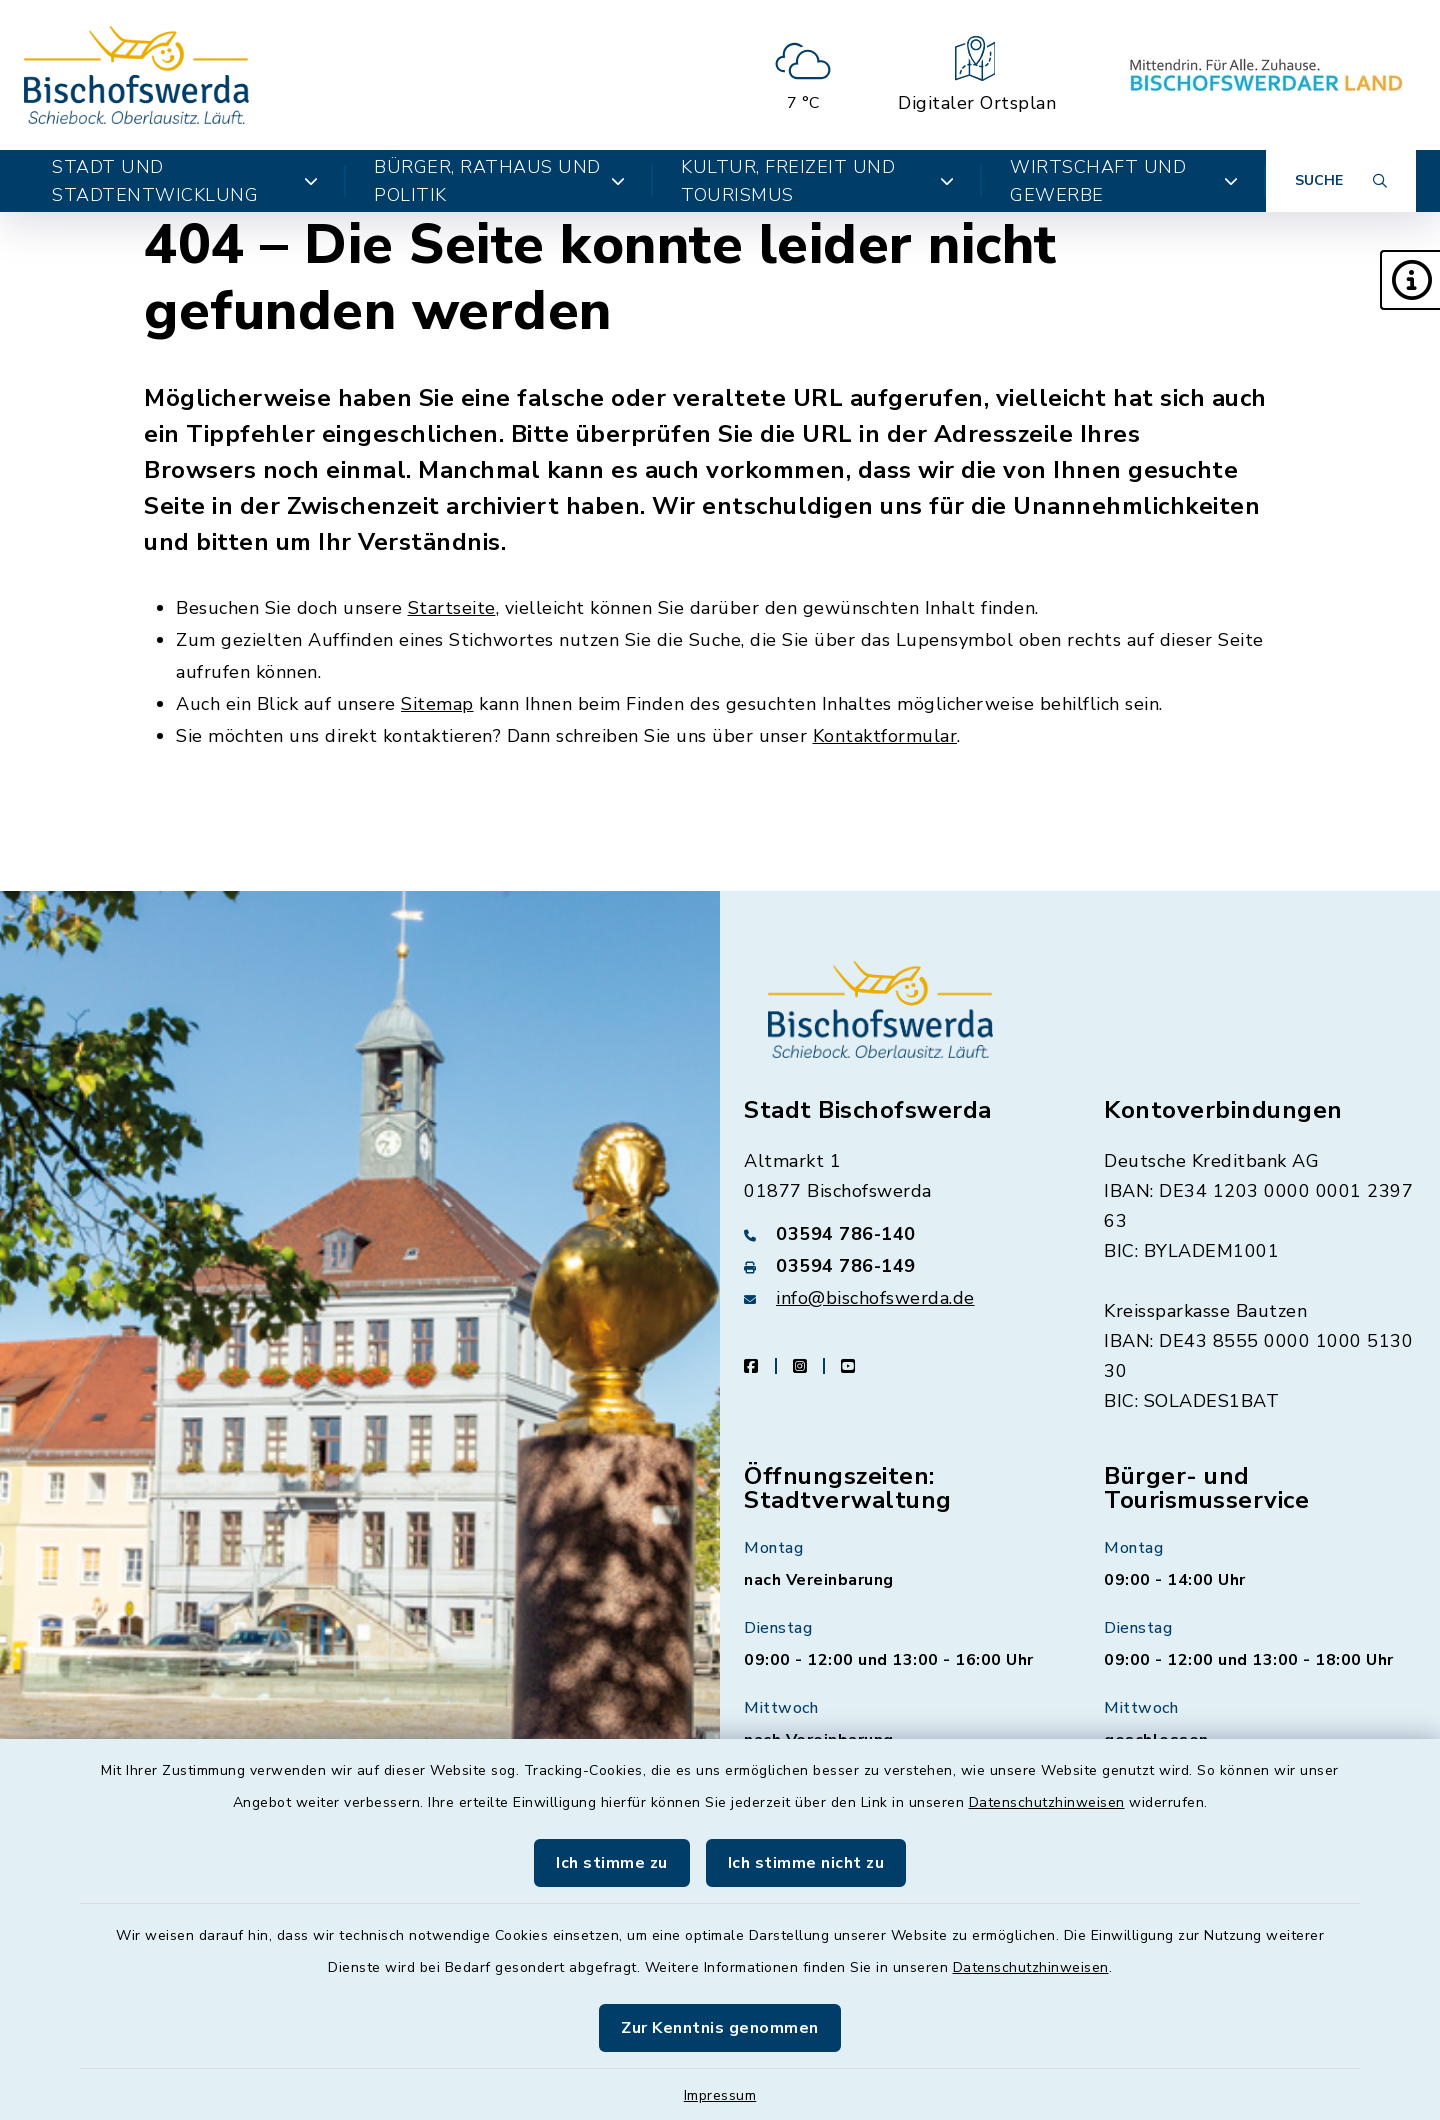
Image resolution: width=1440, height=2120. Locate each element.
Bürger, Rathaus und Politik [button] (499, 181)
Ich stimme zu (612, 1863)
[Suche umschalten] (1341, 181)
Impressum (720, 2095)
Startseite (452, 608)
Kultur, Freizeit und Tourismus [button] (817, 181)
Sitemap (437, 704)
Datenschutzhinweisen (1047, 1802)
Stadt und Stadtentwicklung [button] (185, 181)
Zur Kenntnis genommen (720, 2028)
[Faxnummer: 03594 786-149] (900, 1266)
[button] (1410, 280)
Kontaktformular (885, 736)
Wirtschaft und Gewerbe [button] (1124, 181)
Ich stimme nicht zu (806, 1863)
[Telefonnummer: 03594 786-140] (900, 1234)
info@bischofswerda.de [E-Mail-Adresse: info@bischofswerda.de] (875, 1298)
